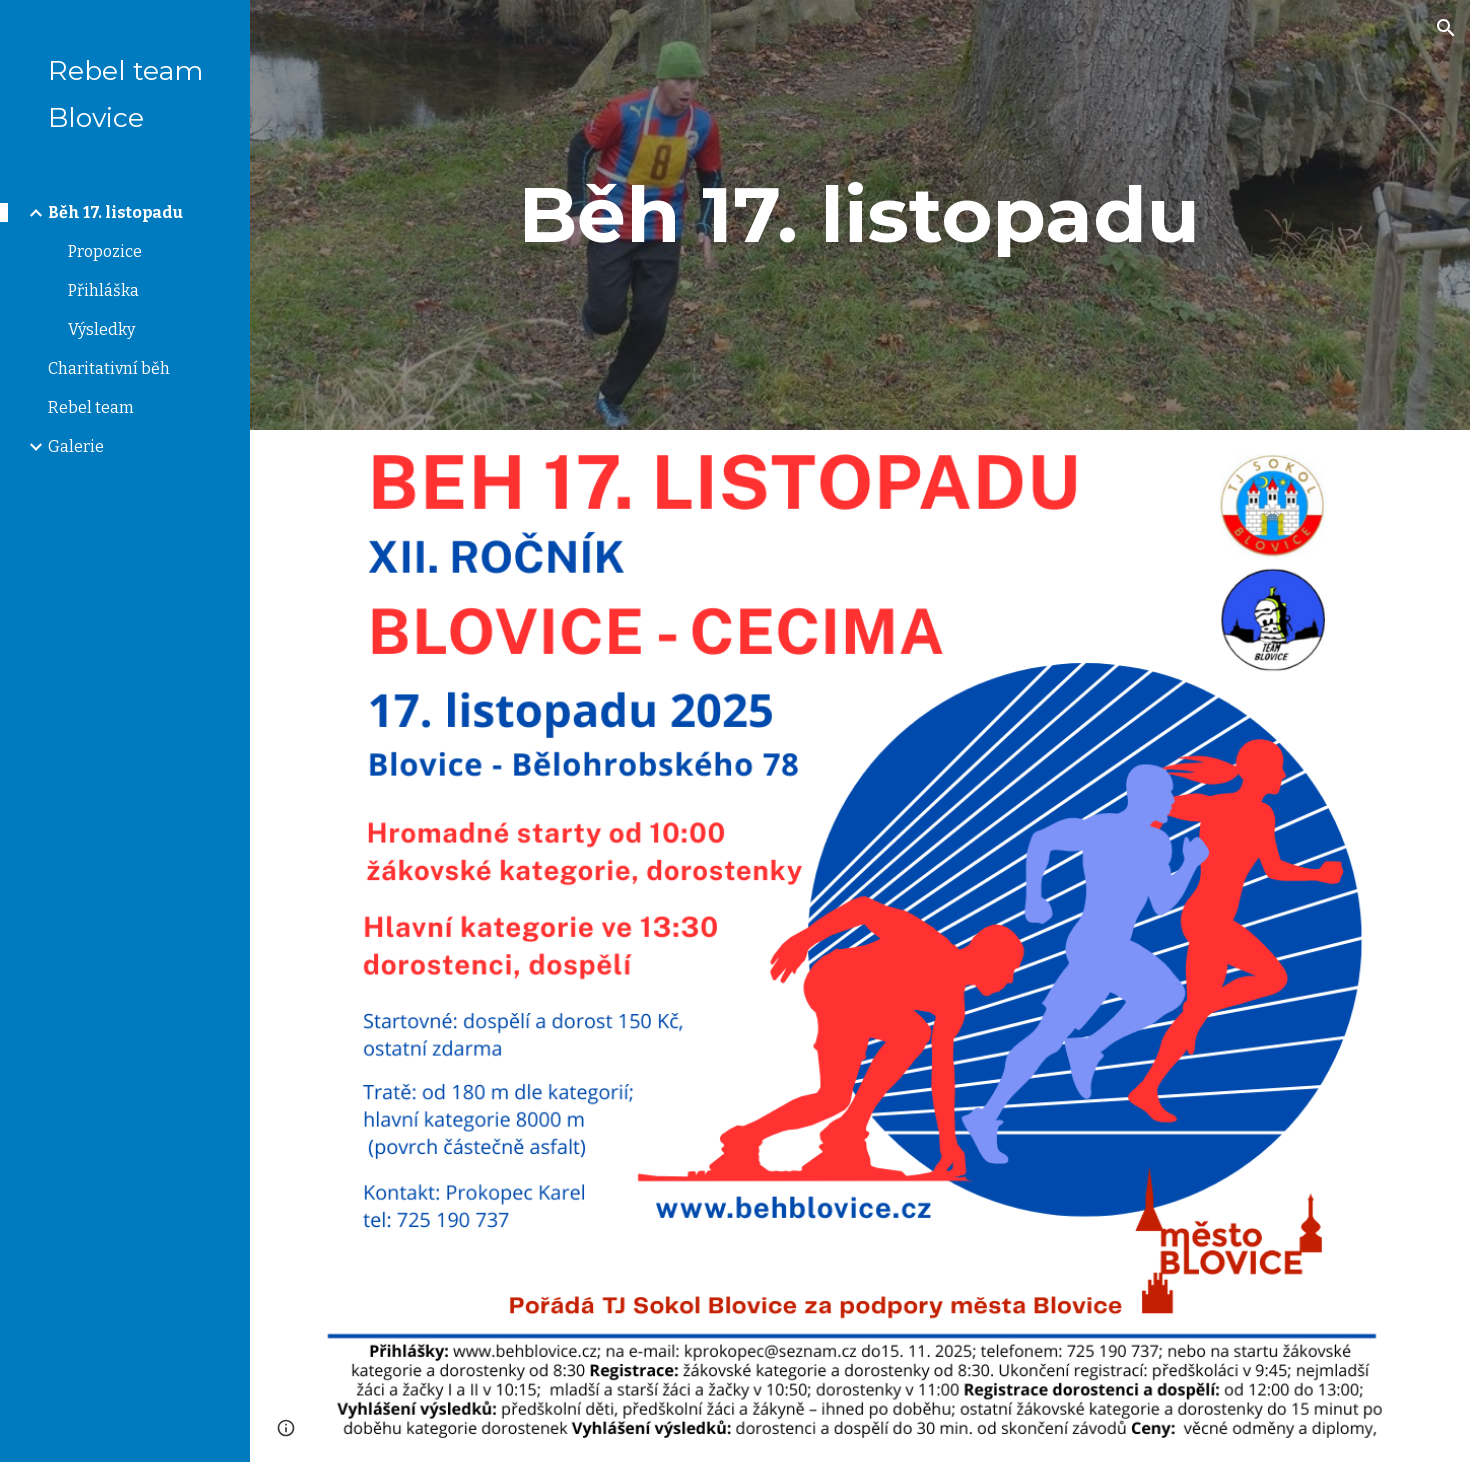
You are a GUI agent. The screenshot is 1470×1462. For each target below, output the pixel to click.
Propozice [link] (105, 251)
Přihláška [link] (103, 290)
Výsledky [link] (101, 329)
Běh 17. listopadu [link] (115, 212)
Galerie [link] (76, 446)
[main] (859, 215)
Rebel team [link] (91, 407)
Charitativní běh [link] (109, 368)
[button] (1446, 28)
